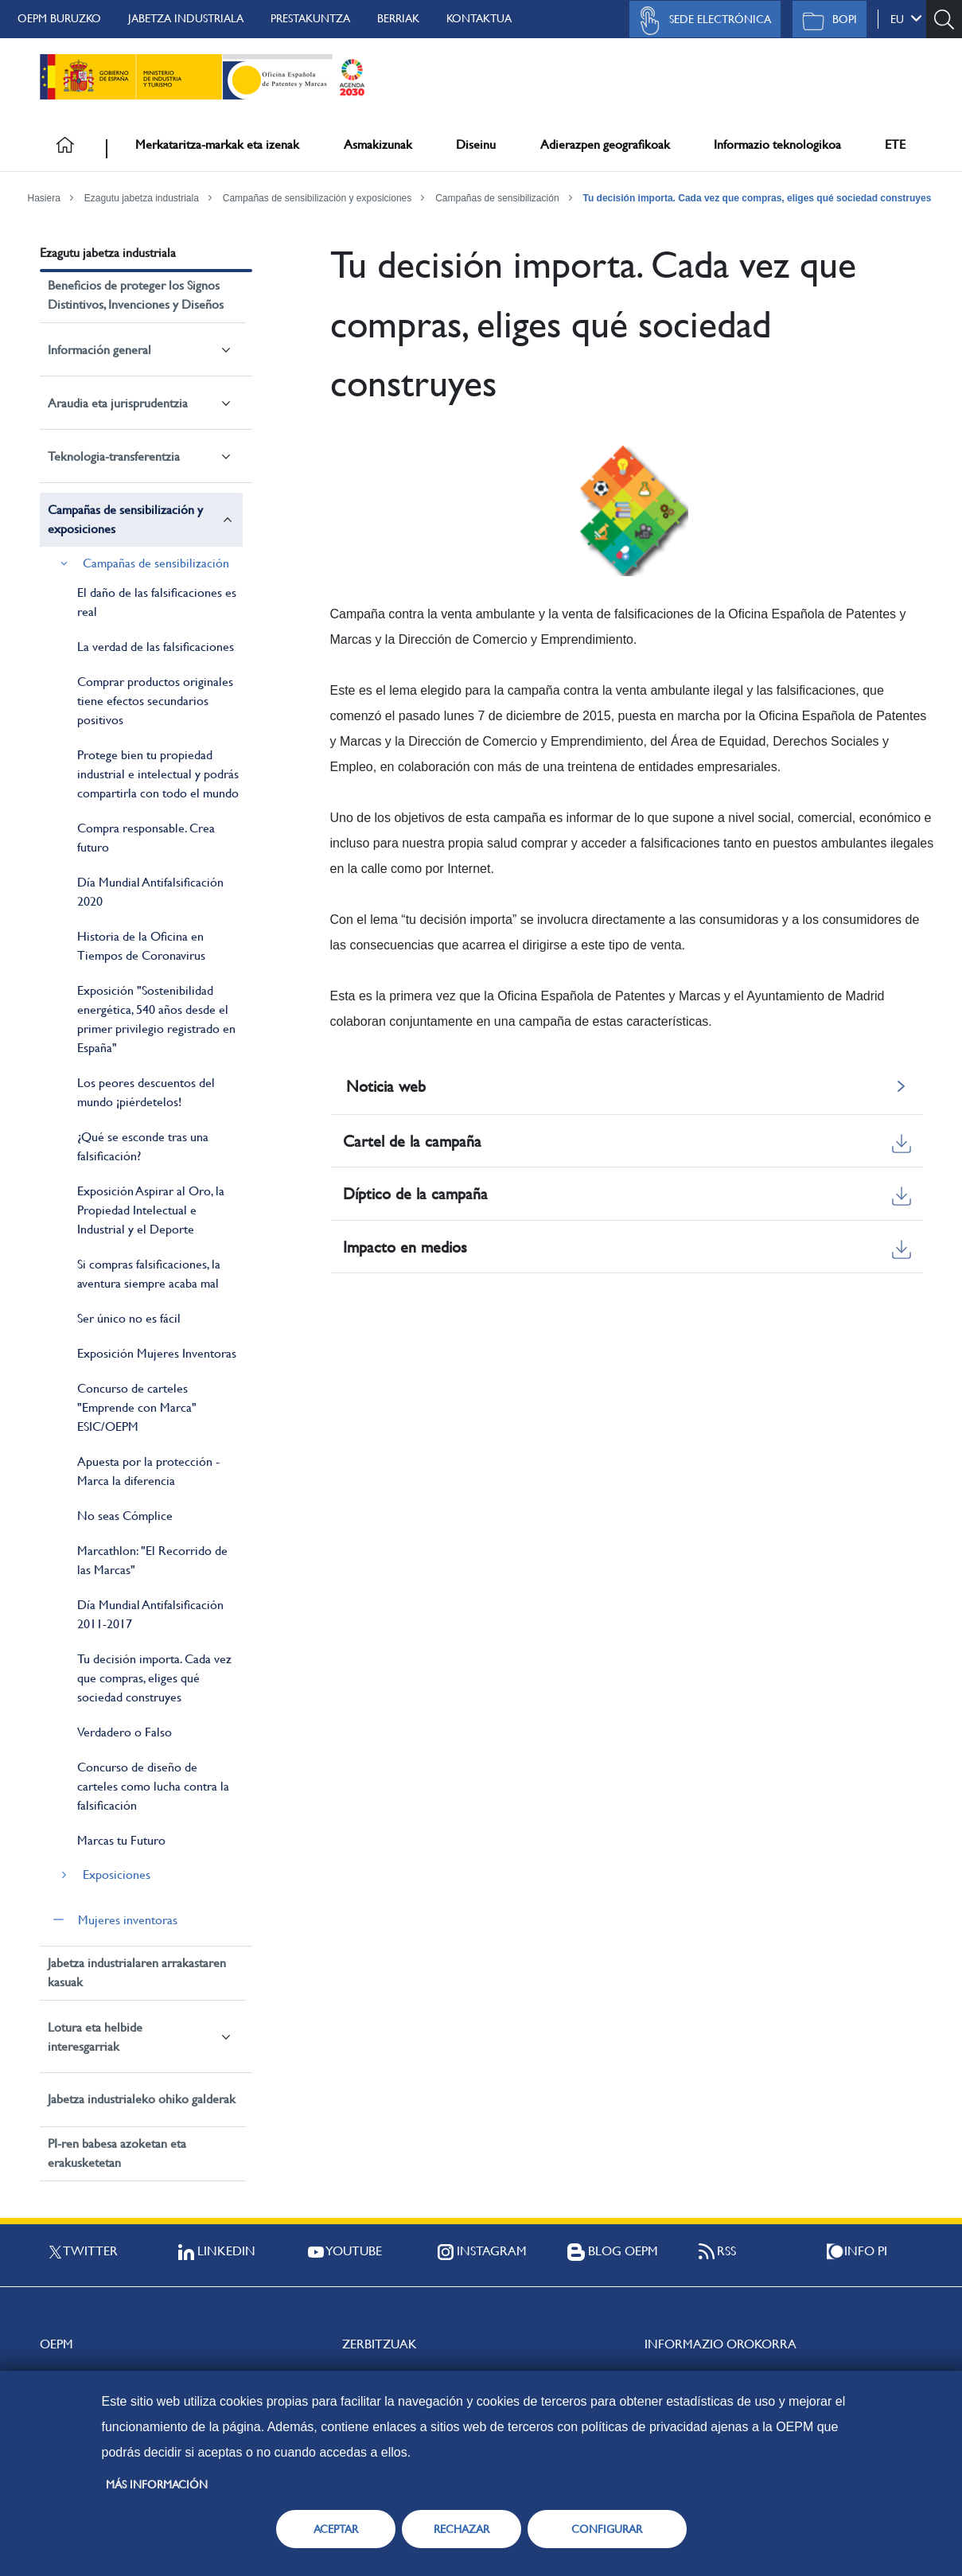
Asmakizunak (378, 144)
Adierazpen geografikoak (605, 144)
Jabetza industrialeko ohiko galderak (142, 2098)
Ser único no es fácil (129, 1318)
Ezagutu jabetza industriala (141, 198)
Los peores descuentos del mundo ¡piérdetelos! (146, 1092)
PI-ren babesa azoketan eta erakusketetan (117, 2153)
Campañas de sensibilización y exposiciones (317, 198)
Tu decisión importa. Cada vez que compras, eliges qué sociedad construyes (756, 198)
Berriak (398, 18)
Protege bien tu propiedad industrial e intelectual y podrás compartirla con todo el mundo (158, 774)
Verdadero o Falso (124, 1732)
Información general (99, 349)
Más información (157, 2484)
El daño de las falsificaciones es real (156, 602)
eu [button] (906, 18)
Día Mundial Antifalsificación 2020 (150, 892)
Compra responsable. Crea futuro (146, 837)
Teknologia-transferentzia (114, 456)
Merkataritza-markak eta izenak (217, 144)
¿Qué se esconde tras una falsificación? (142, 1146)
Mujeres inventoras (127, 1919)
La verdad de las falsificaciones (155, 646)
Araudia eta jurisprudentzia (118, 403)
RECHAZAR (461, 2529)
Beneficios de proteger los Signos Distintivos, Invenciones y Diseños (136, 295)
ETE (895, 144)
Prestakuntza (310, 18)
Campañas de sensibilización (497, 198)
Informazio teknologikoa (777, 144)
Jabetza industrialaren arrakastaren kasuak (137, 1972)
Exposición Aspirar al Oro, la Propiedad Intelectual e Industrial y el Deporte (150, 1210)
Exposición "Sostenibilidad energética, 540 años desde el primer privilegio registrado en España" (156, 1019)
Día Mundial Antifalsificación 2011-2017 (150, 1614)
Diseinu (476, 144)
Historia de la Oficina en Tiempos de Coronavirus (141, 946)
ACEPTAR (336, 2529)
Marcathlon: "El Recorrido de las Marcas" (152, 1560)
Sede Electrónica (701, 21)
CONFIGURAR (606, 2529)
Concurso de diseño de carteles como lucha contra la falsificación (153, 1786)
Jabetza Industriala (185, 18)
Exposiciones (116, 1874)
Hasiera (44, 198)
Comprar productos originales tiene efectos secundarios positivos (155, 700)
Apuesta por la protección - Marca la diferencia (148, 1471)
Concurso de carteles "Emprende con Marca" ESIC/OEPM (137, 1407)
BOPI (825, 21)
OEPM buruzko (59, 18)
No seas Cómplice (125, 1515)
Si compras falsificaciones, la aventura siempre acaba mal (148, 1274)
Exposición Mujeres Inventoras (156, 1353)
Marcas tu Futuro (121, 1840)
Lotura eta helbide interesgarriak (95, 2037)
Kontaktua (479, 18)
